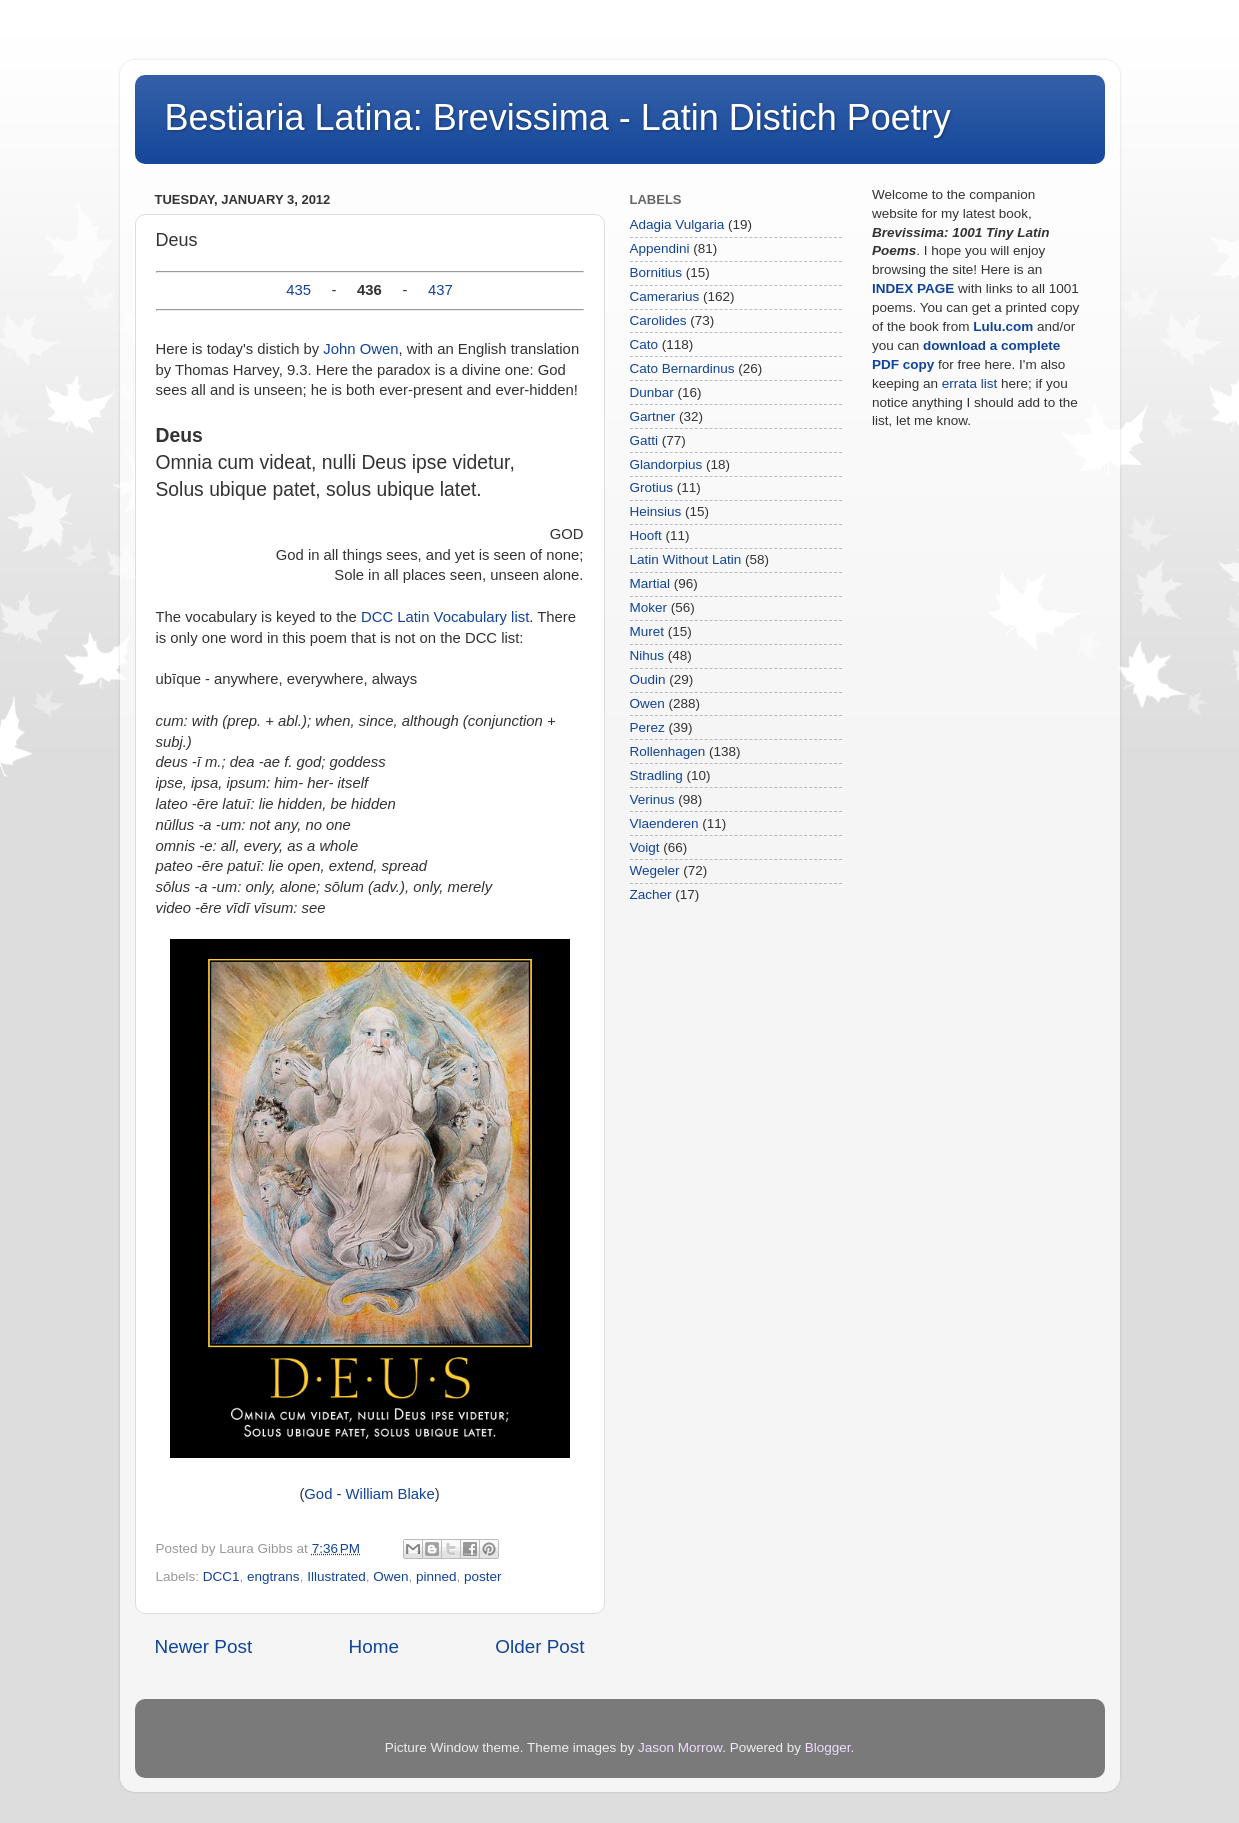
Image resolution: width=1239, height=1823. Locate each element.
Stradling (656, 775)
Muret (647, 631)
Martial (650, 583)
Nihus (647, 655)
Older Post (539, 1646)
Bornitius (656, 272)
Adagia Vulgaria (677, 224)
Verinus (652, 799)
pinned (436, 1576)
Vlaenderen (664, 823)
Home (374, 1646)
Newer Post (204, 1646)
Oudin (648, 679)
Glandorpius (666, 464)
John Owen (360, 349)
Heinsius (656, 511)
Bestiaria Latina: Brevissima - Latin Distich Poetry (558, 117)
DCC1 (221, 1576)
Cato (644, 344)
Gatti (644, 440)
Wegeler (655, 870)
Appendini (660, 248)
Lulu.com (1003, 326)
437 (440, 290)
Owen (390, 1576)
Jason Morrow (680, 1747)
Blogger (828, 1747)
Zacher (651, 894)
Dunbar (652, 392)
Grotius (652, 487)
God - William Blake (369, 1494)
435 (298, 290)
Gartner (653, 416)
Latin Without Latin (686, 559)
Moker (649, 607)
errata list (970, 383)
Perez (647, 727)
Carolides (658, 320)
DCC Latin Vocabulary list (445, 617)
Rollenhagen (668, 751)
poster (483, 1576)
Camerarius (665, 296)
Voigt (645, 847)
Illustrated (336, 1576)
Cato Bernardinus (682, 368)
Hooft (646, 535)
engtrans (273, 1576)
